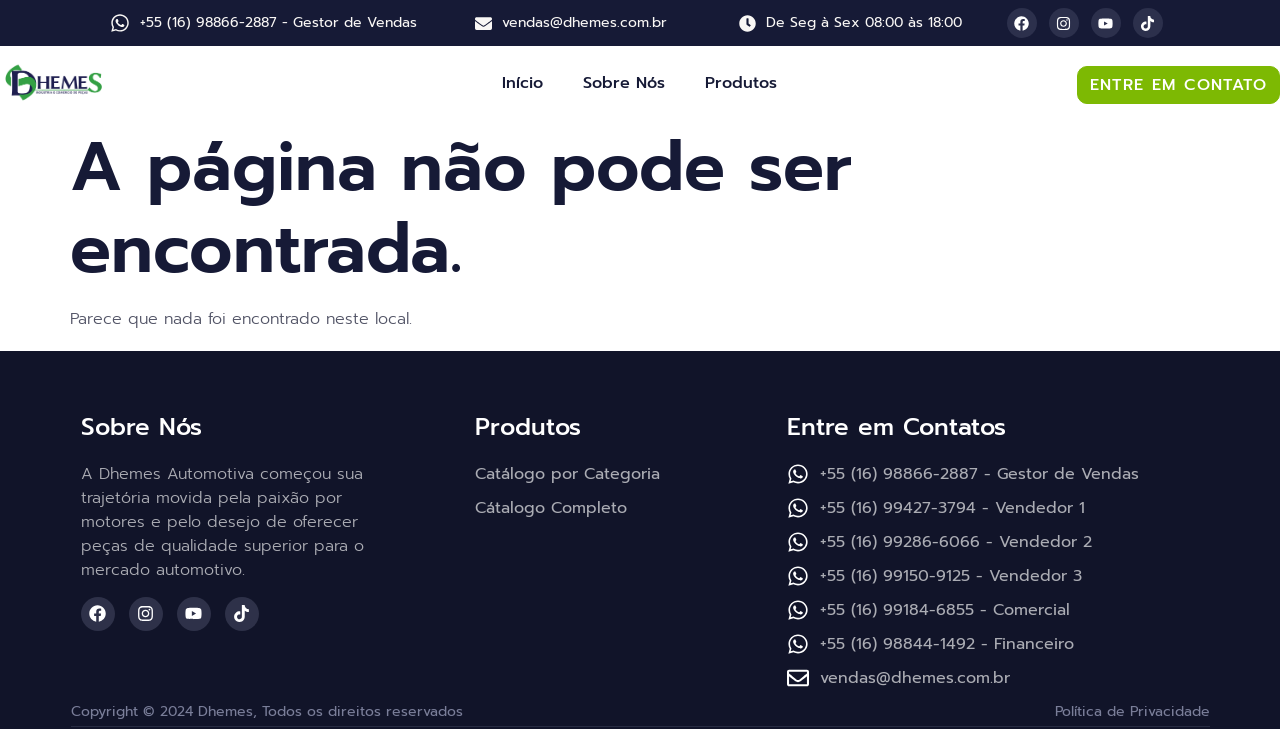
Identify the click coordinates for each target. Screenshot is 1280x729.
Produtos (741, 83)
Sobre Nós (624, 83)
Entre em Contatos (896, 427)
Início (522, 83)
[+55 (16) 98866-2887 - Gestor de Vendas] (120, 23)
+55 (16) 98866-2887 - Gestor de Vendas (278, 22)
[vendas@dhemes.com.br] (483, 23)
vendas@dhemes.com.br (584, 22)
